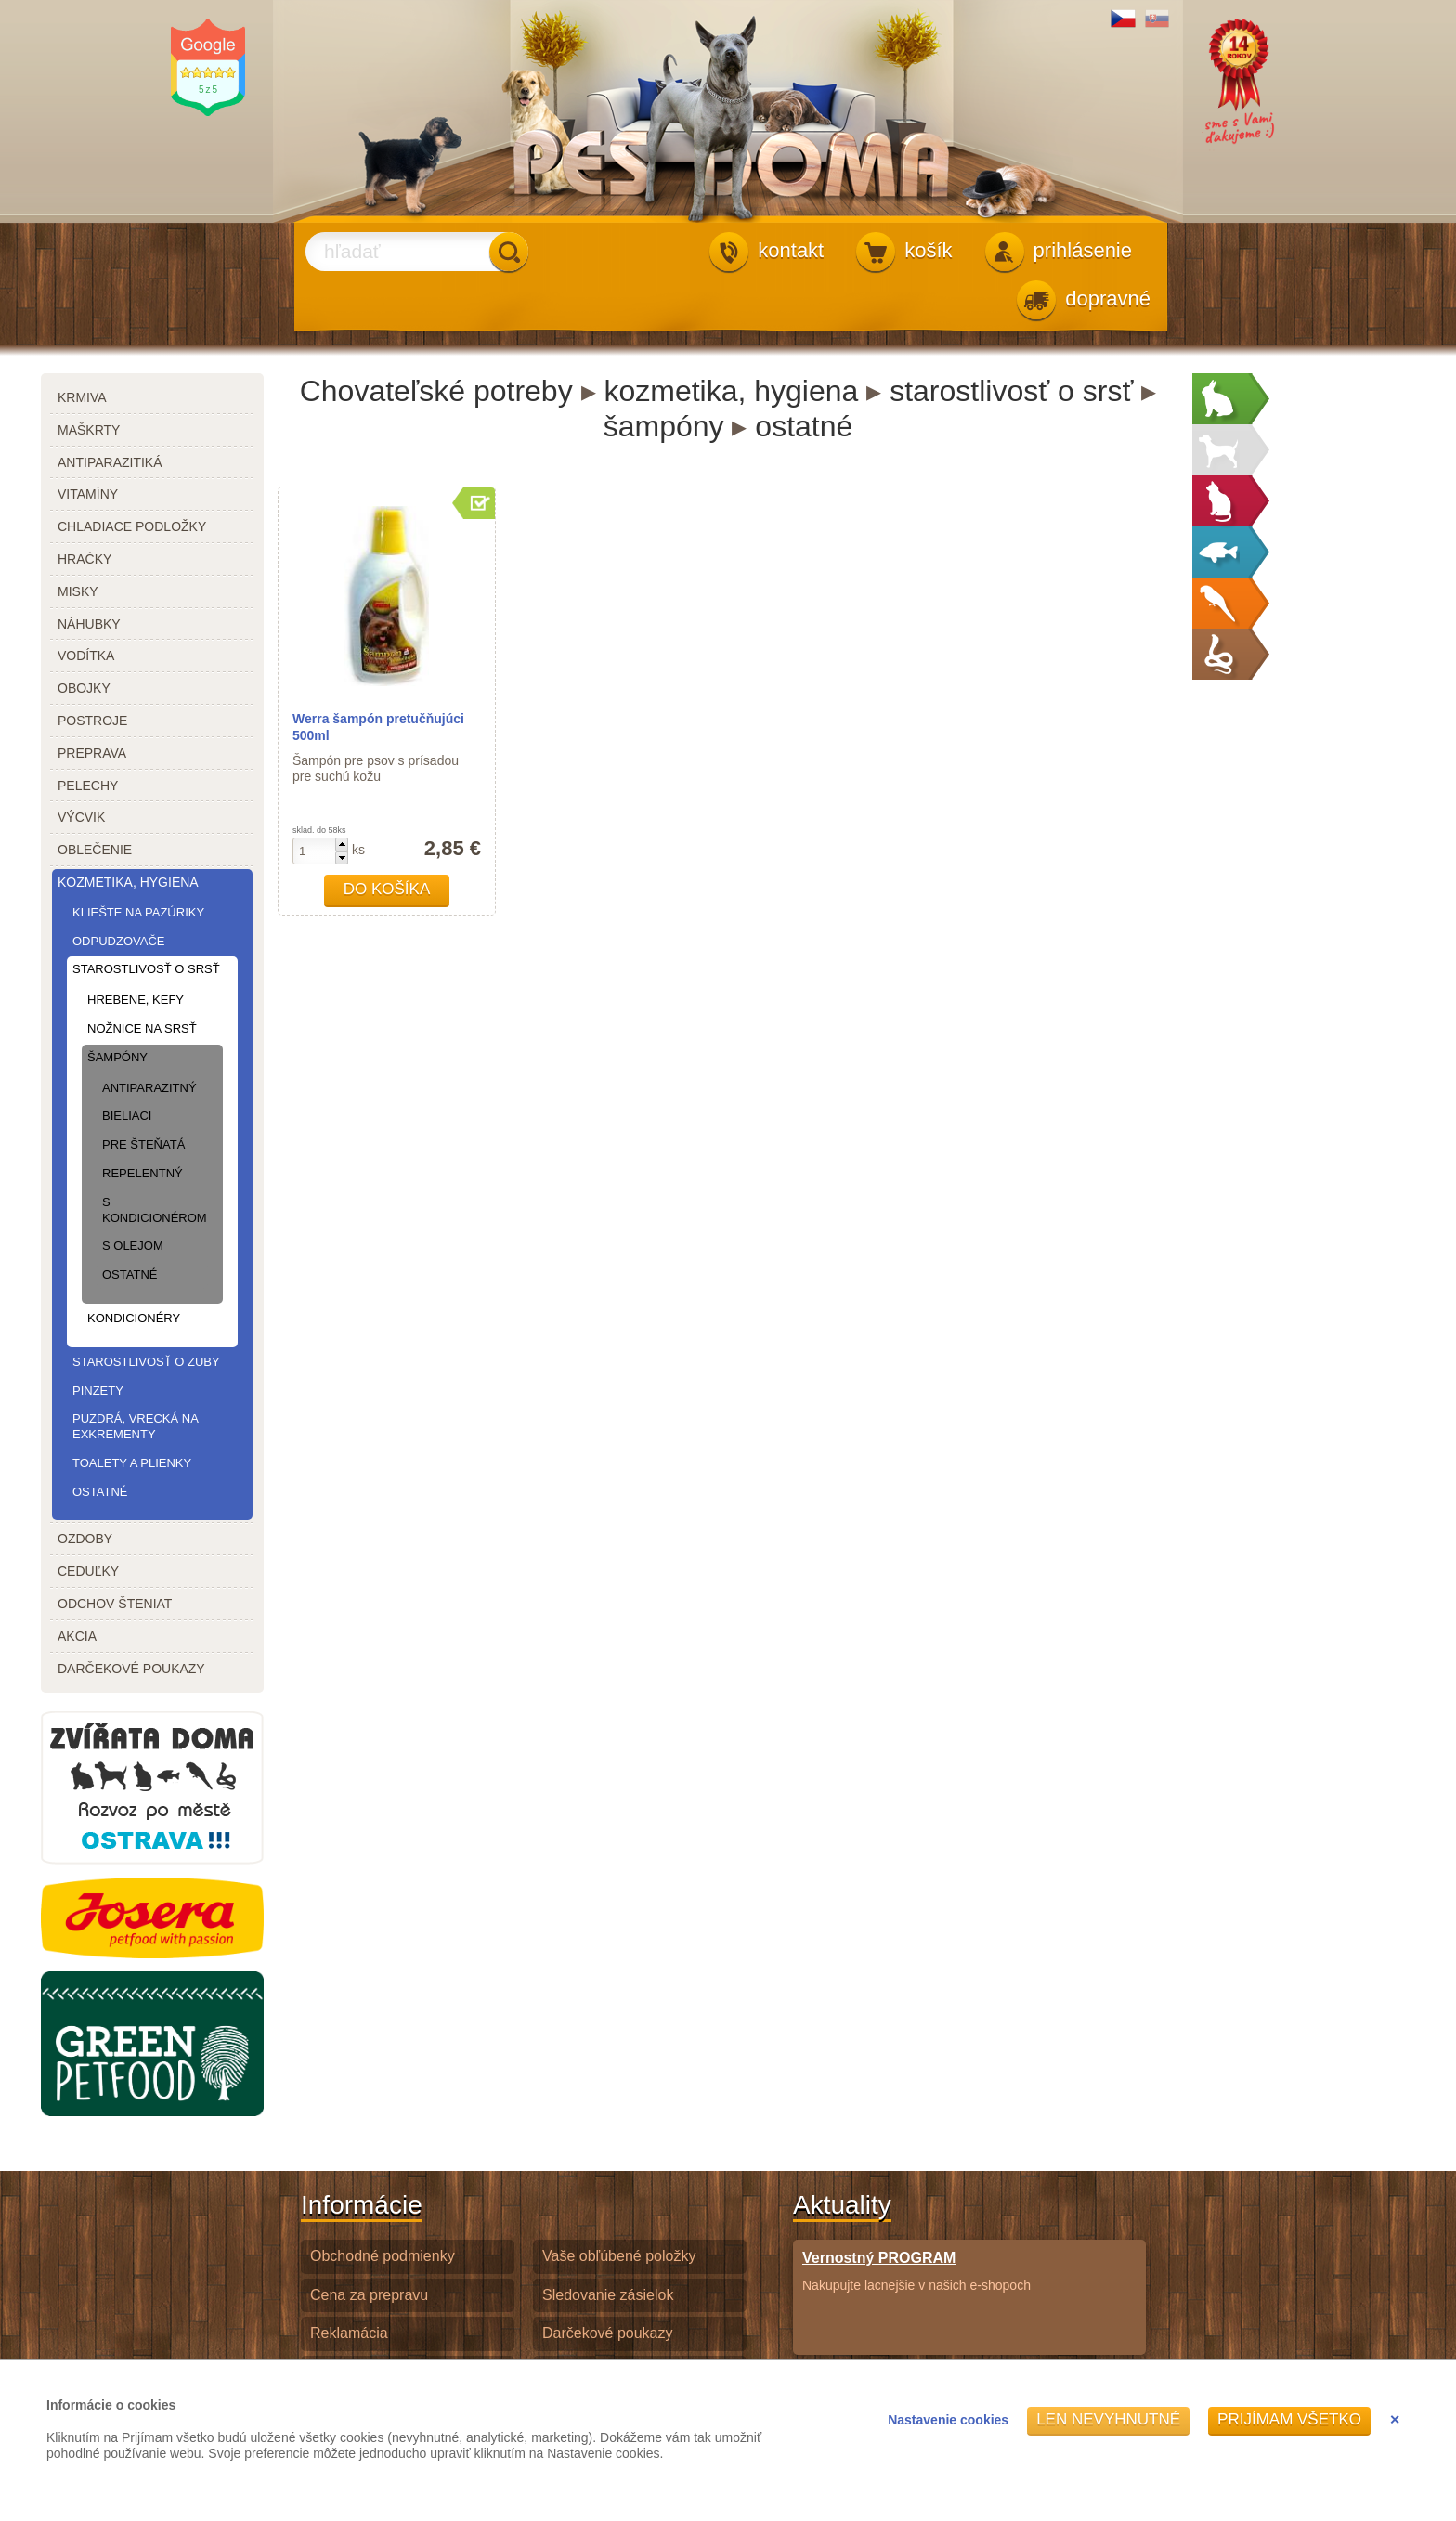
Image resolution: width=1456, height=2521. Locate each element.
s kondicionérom (152, 1210)
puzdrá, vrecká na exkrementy (135, 1426)
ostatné (129, 1274)
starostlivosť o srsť (146, 969)
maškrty (89, 429)
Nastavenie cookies (948, 2419)
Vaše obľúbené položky (619, 2256)
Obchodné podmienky (382, 2256)
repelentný (142, 1173)
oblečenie (95, 849)
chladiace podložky (132, 526)
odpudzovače (118, 941)
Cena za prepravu (369, 2295)
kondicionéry (133, 1318)
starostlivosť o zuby (146, 1362)
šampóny (117, 1057)
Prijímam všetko (1289, 2419)
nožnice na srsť (142, 1028)
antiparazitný (149, 1088)
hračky (84, 559)
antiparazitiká (110, 462)
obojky (84, 688)
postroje (92, 720)
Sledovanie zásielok (607, 2295)
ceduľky (88, 1571)
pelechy (88, 785)
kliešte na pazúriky (138, 912)
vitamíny (88, 494)
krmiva (82, 397)
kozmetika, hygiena (128, 882)
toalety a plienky (131, 1463)
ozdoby (85, 1538)
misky (78, 591)
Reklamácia (349, 2333)
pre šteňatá (143, 1144)
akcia (77, 1636)
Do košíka (387, 889)
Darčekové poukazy (607, 2333)
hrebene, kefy (135, 1000)
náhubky (89, 624)
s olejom (132, 1246)
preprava (92, 753)
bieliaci (126, 1116)
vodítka (86, 655)
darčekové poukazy (131, 1668)
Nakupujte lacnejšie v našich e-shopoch (916, 2271)
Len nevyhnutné (1108, 2419)
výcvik (81, 817)
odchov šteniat (115, 1603)
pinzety (98, 1390)
